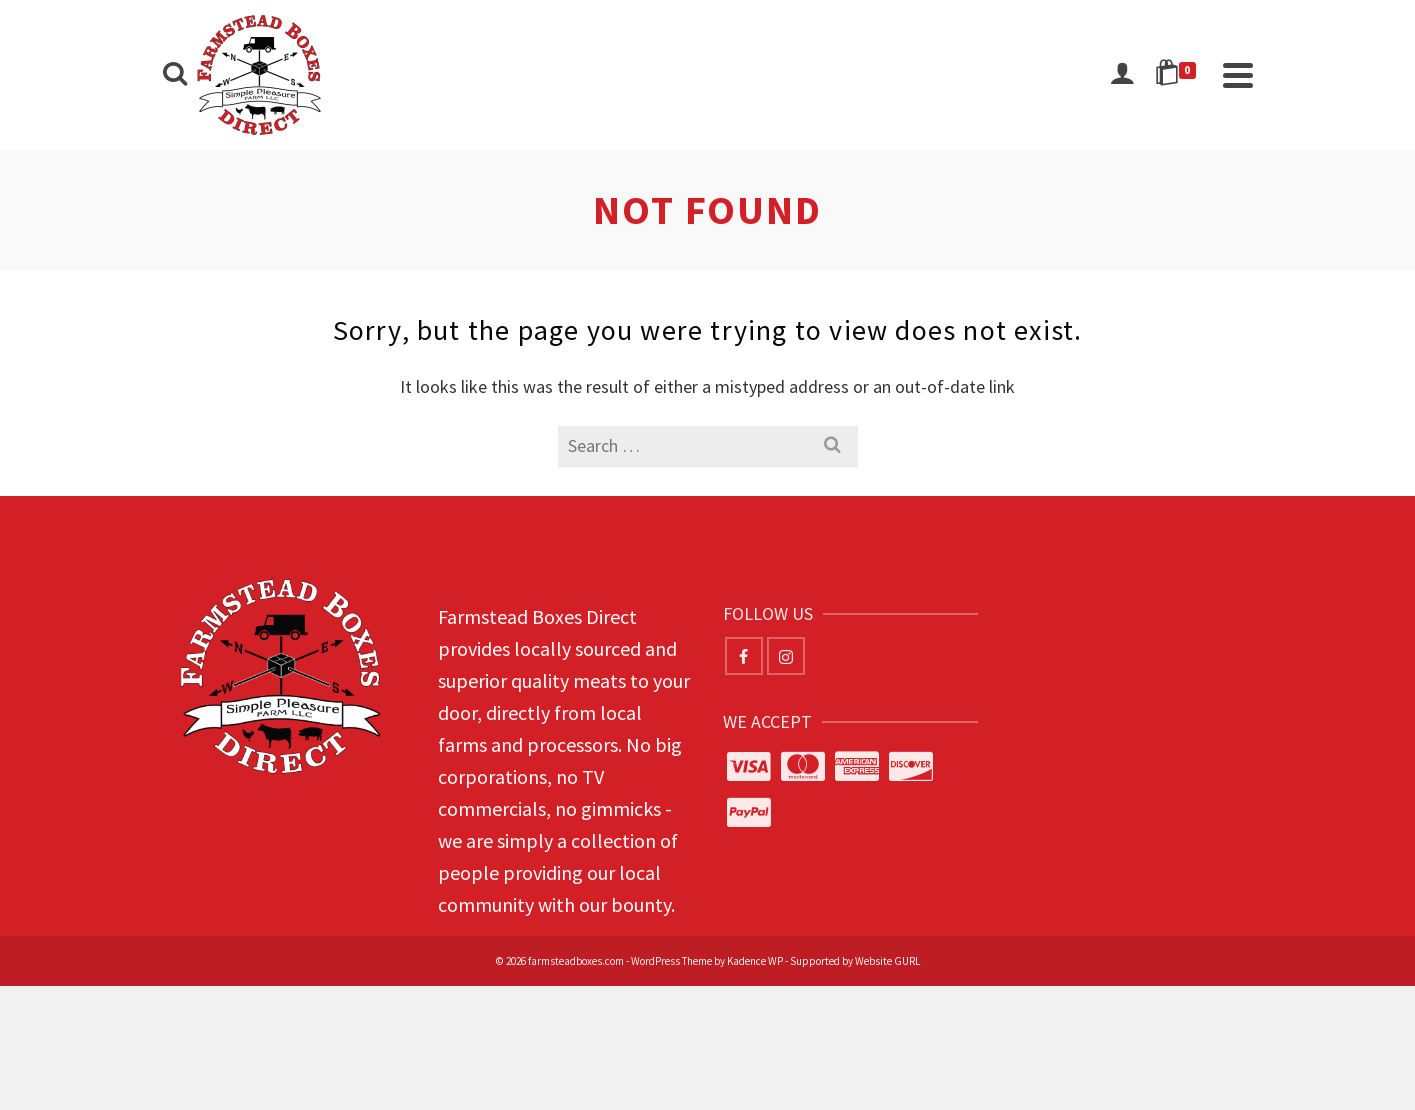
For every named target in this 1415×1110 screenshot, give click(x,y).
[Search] (175, 75)
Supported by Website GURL (855, 961)
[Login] (1122, 75)
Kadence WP (755, 961)
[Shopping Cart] (1179, 75)
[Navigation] (1238, 75)
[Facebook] (744, 656)
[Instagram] (786, 656)
